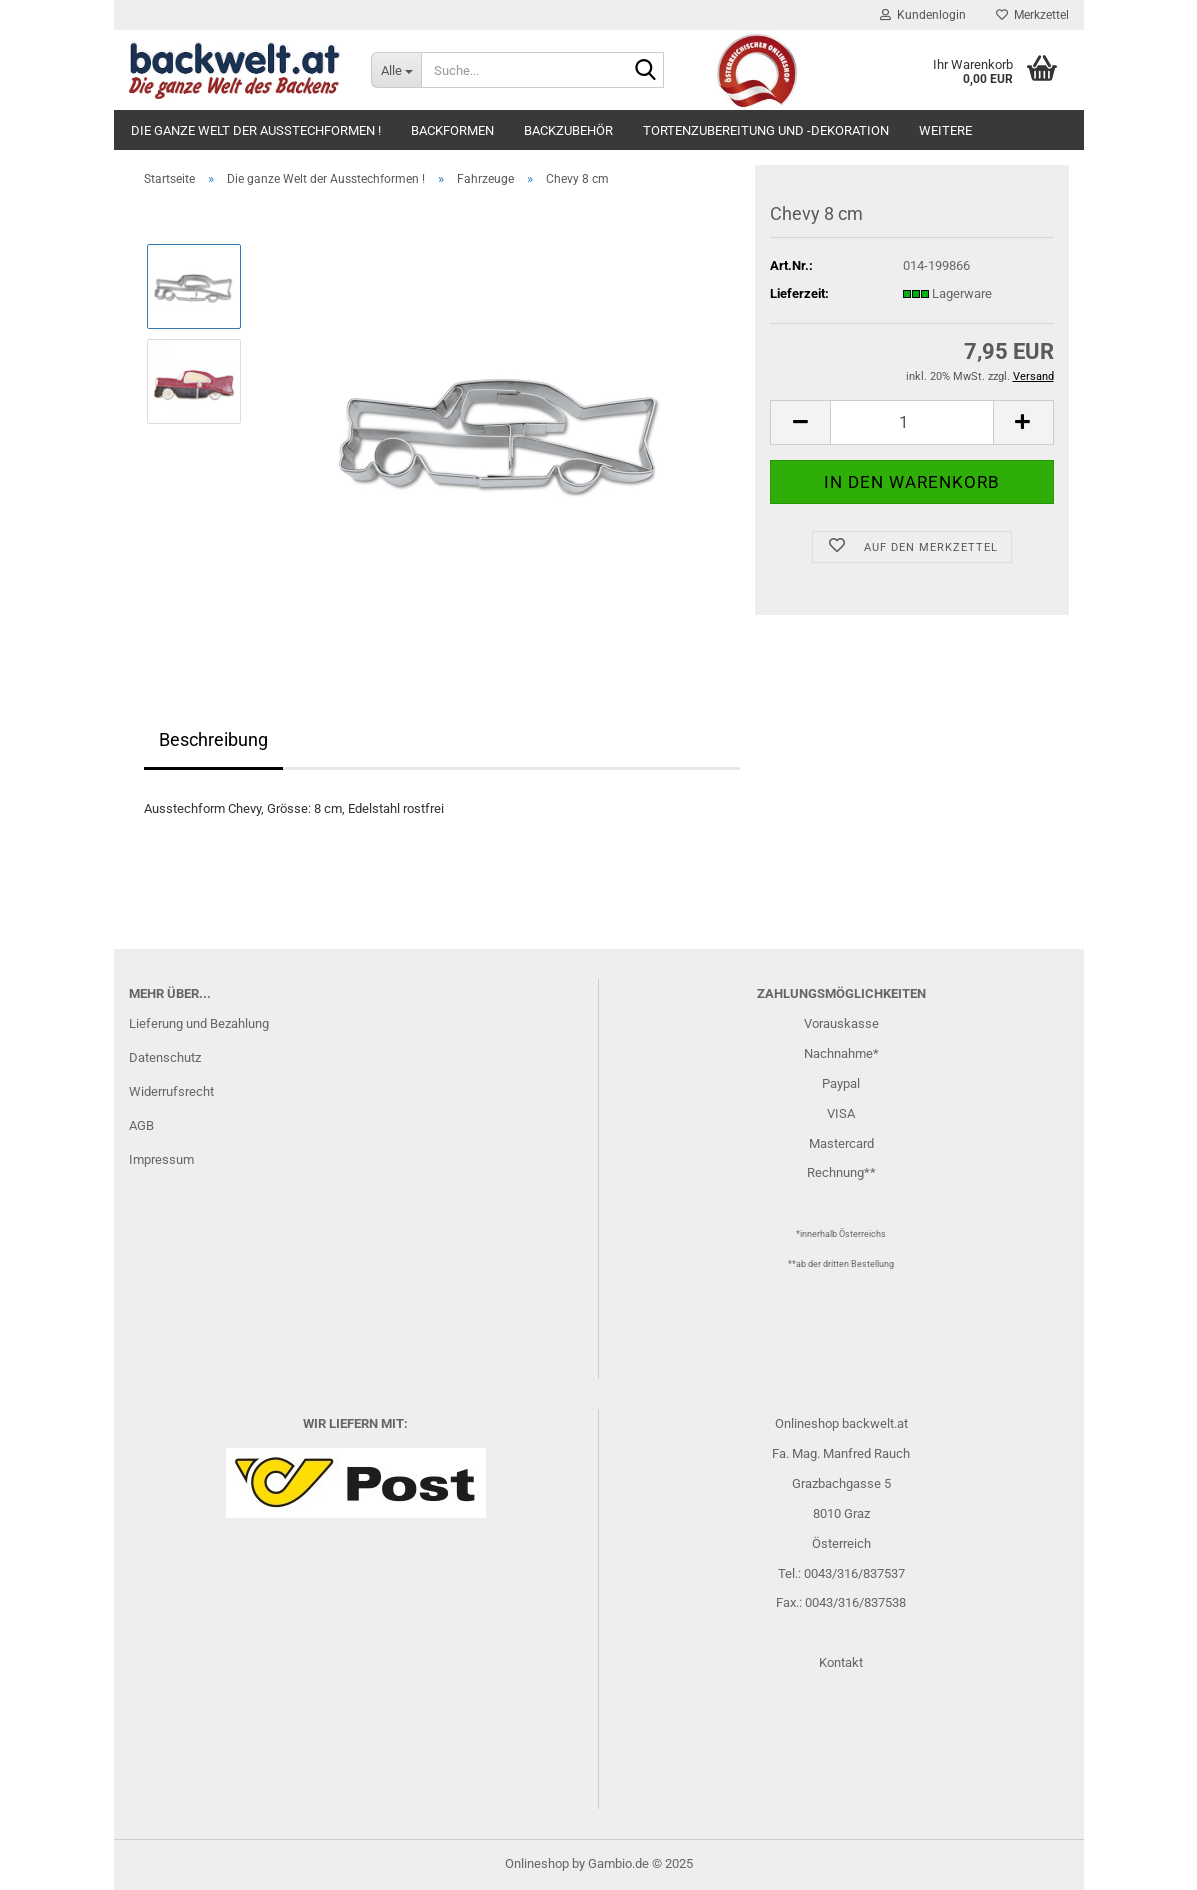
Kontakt (841, 1662)
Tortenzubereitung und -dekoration (766, 130)
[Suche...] (396, 70)
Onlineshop (537, 1863)
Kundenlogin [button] (923, 15)
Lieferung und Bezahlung (199, 1023)
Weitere (945, 130)
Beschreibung (213, 739)
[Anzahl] (911, 422)
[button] (800, 422)
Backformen (452, 130)
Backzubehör (568, 130)
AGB (141, 1125)
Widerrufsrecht (171, 1091)
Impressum (161, 1159)
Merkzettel (1032, 15)
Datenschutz (165, 1057)
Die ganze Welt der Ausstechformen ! (256, 130)
